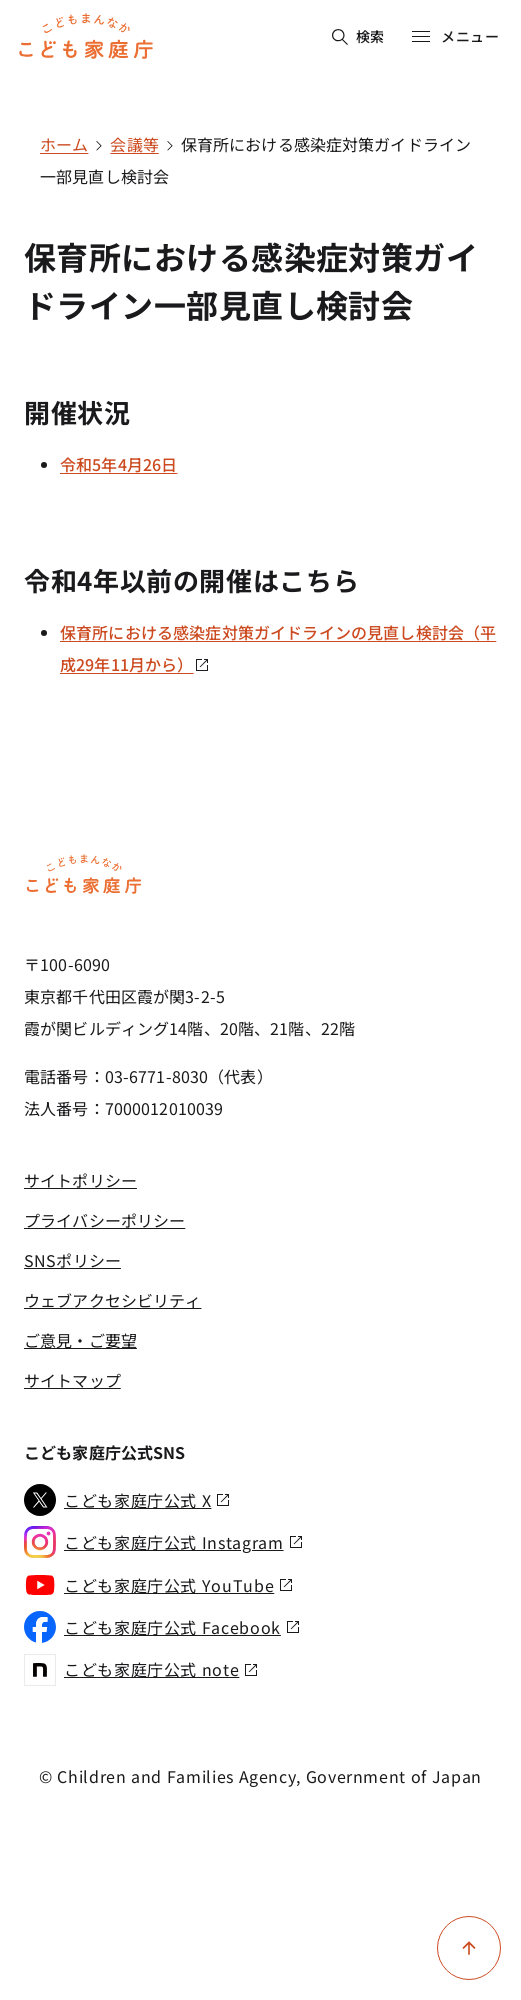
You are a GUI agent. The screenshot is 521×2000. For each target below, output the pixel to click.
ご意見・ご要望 (80, 1340)
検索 (358, 36)
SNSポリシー (72, 1260)
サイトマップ (72, 1380)
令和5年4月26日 (118, 464)
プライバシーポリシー (104, 1220)
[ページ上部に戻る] (469, 1948)
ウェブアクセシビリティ (112, 1300)
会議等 (134, 144)
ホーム (64, 144)
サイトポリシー (80, 1180)
